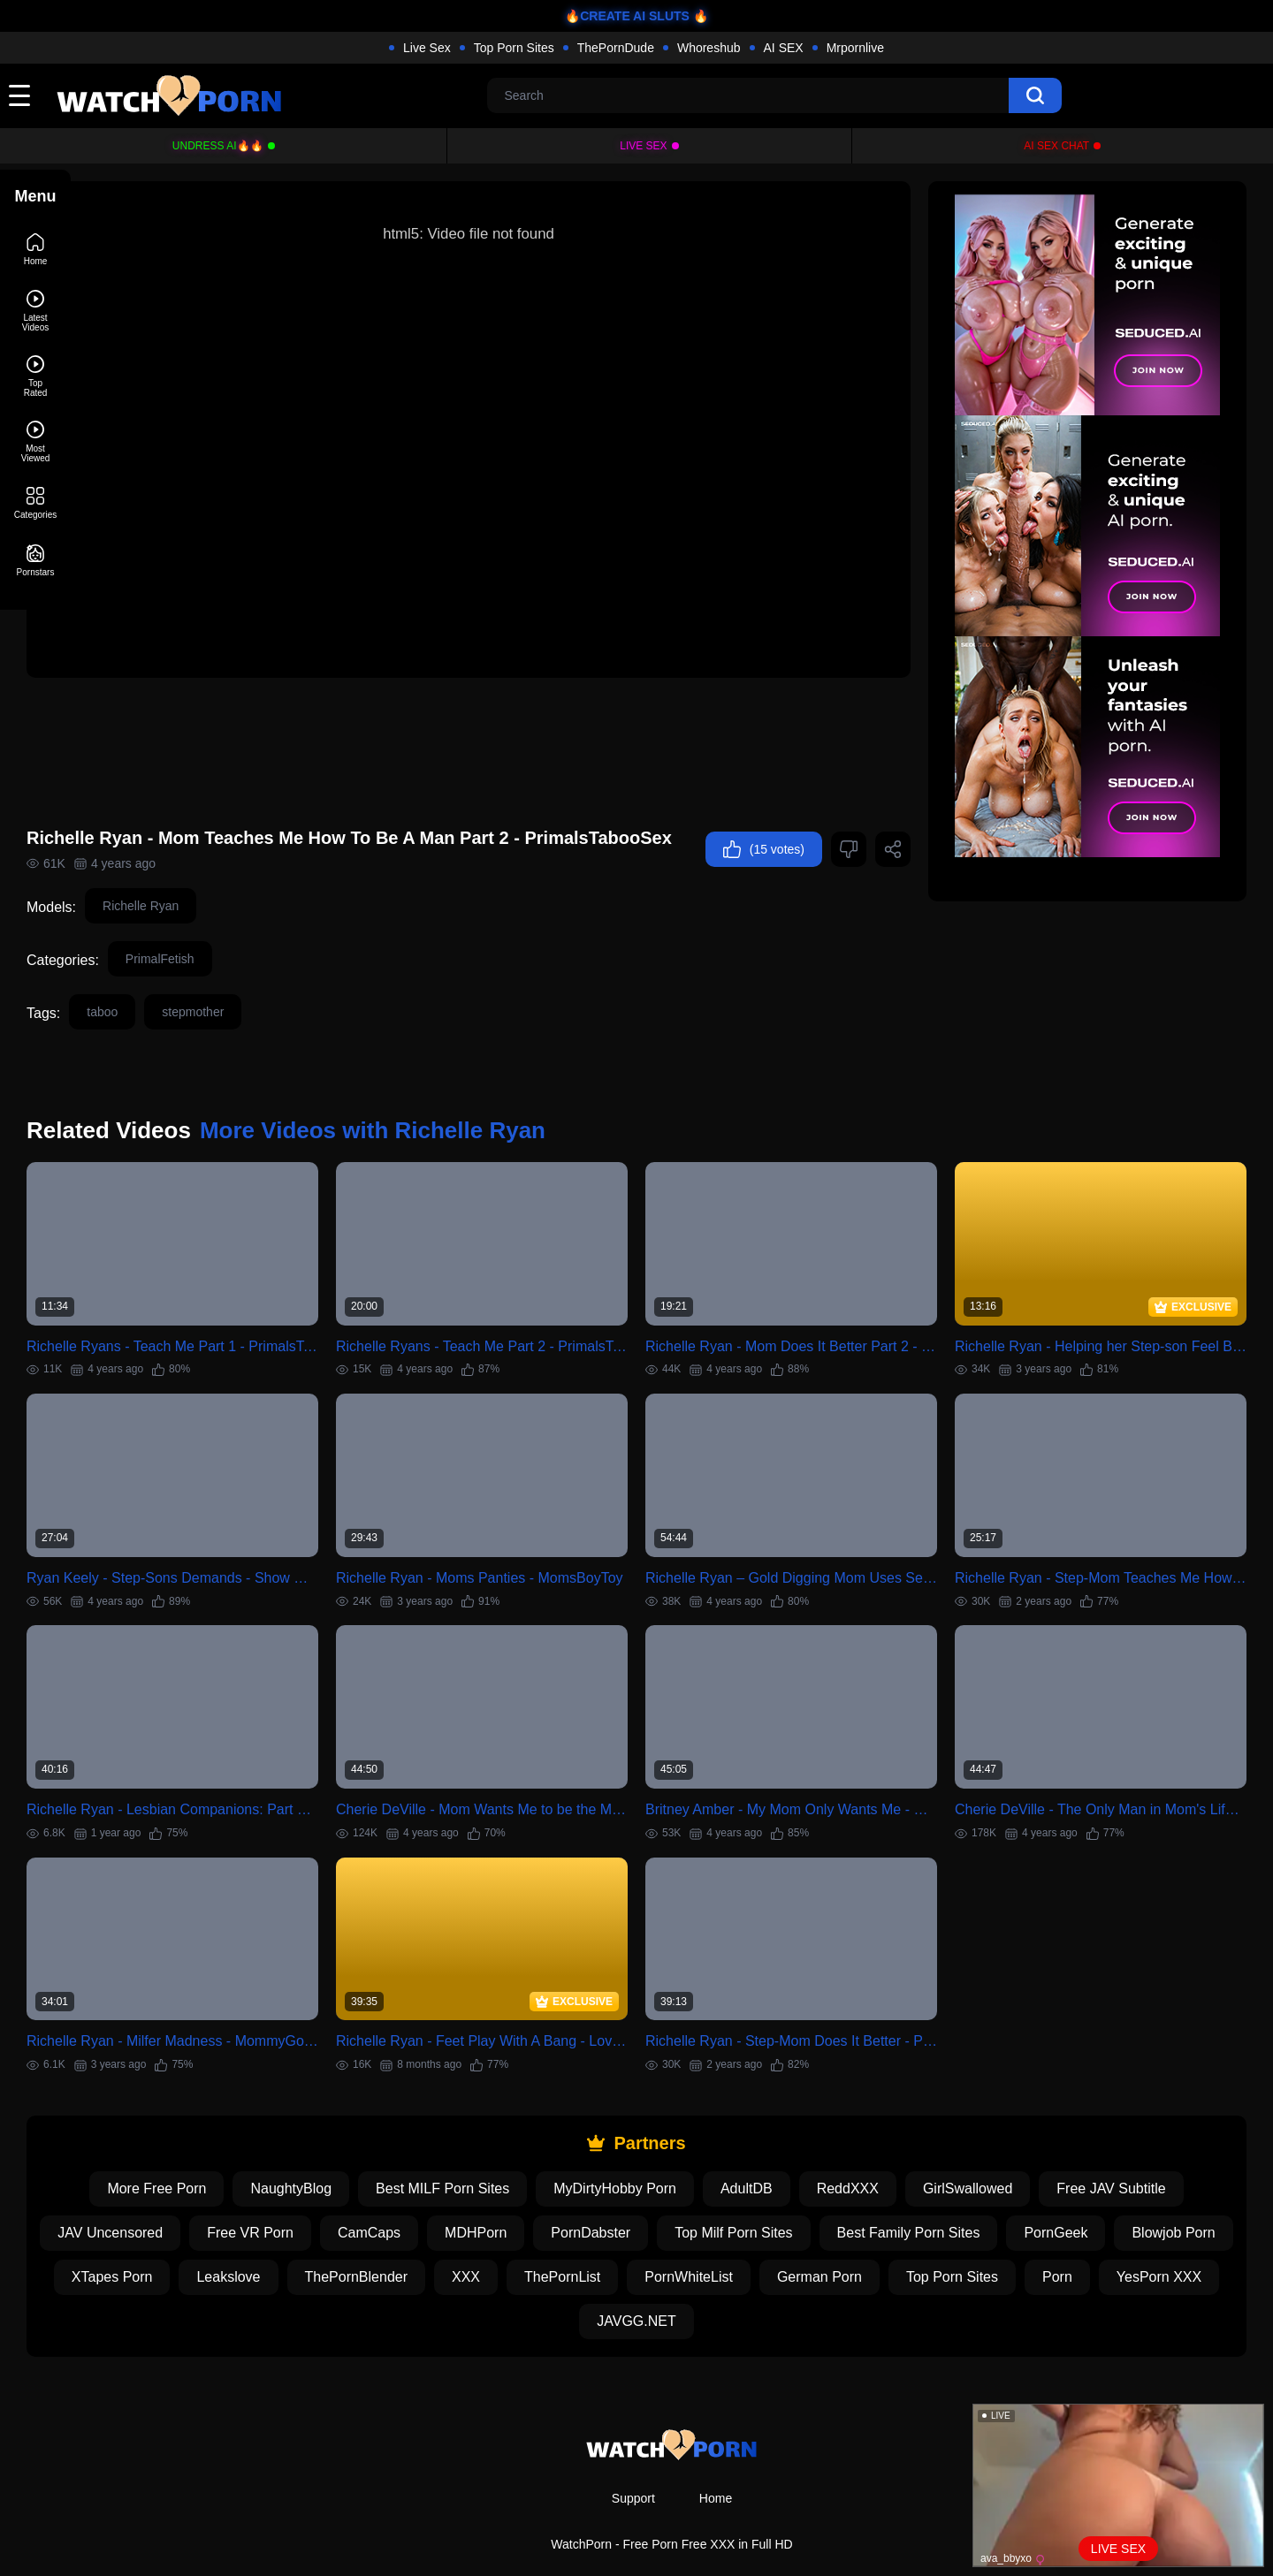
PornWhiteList (890, 2241)
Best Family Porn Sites (1007, 2197)
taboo (172, 1016)
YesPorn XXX (647, 2285)
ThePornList (763, 2241)
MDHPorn (575, 2197)
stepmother (263, 1016)
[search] (1035, 95)
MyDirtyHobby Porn (650, 2153)
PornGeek (1155, 2197)
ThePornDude (615, 48)
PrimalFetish (230, 963)
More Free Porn (191, 2153)
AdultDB (782, 2153)
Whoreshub (709, 48)
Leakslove (429, 2241)
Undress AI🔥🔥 (217, 146)
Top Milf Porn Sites (832, 2197)
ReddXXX (883, 2153)
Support (633, 2463)
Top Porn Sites (514, 48)
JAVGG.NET (773, 2285)
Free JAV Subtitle (1146, 2153)
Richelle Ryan (211, 910)
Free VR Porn (349, 2197)
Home (715, 2463)
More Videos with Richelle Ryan (443, 1134)
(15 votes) (155, 857)
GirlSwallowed (1003, 2153)
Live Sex (427, 48)
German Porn (1020, 2241)
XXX (666, 2241)
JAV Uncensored (209, 2197)
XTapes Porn (313, 2241)
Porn (545, 2285)
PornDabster (689, 2197)
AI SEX (784, 48)
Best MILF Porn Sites (478, 2153)
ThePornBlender (557, 2241)
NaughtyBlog (326, 2153)
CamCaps (468, 2197)
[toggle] (19, 95)
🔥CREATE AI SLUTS (627, 16)
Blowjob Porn (186, 2241)
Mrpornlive (855, 48)
